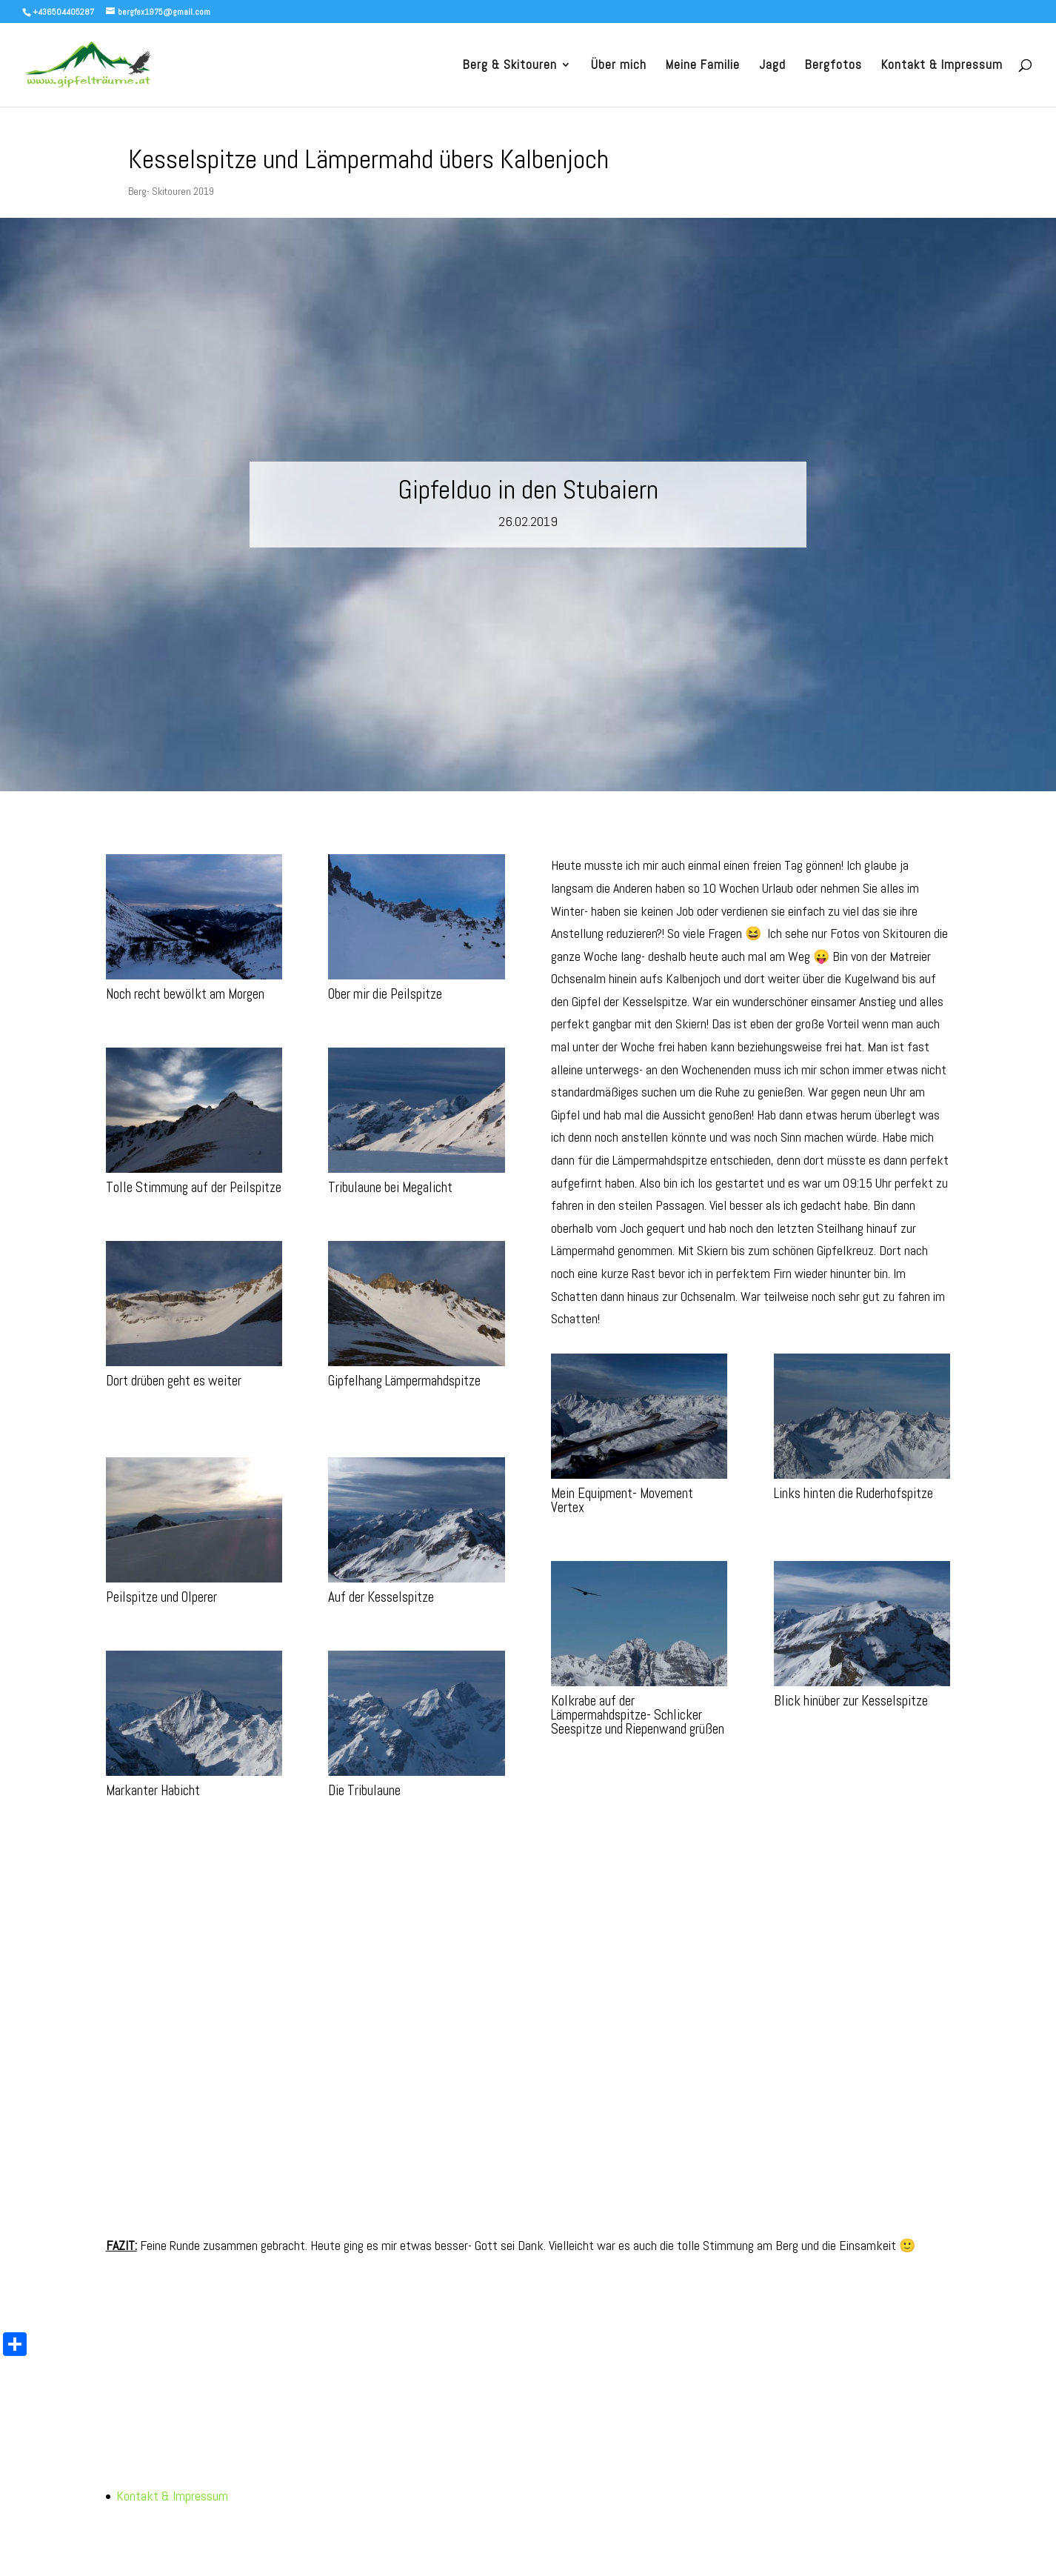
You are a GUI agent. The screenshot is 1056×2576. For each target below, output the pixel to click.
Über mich (618, 66)
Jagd (772, 66)
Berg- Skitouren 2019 (171, 191)
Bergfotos (833, 66)
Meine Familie (703, 66)
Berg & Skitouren (510, 66)
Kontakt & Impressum (942, 66)
